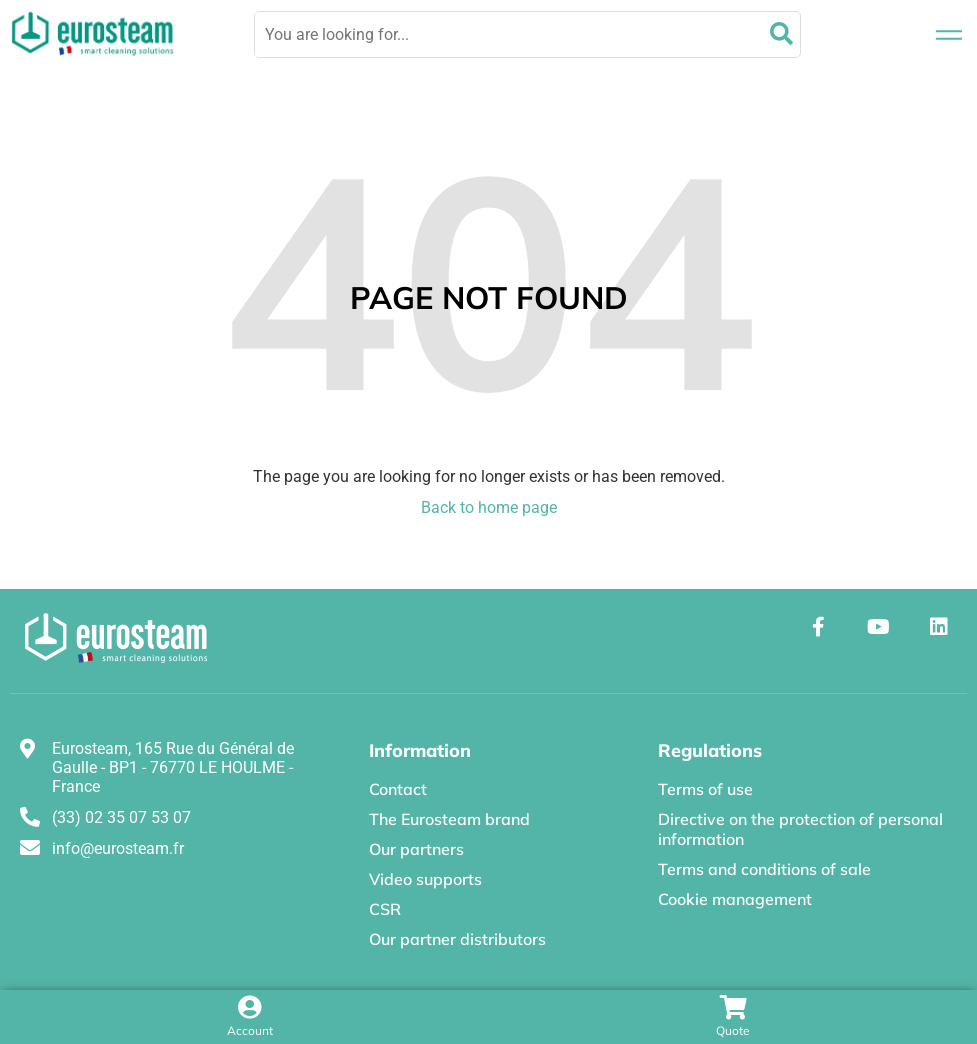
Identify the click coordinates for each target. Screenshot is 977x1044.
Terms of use (705, 789)
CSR (385, 909)
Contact (398, 789)
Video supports (425, 879)
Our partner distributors (457, 939)
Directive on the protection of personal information (800, 829)
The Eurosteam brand (449, 819)
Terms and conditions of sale (764, 869)
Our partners (416, 849)
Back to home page (489, 507)
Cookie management (735, 899)
